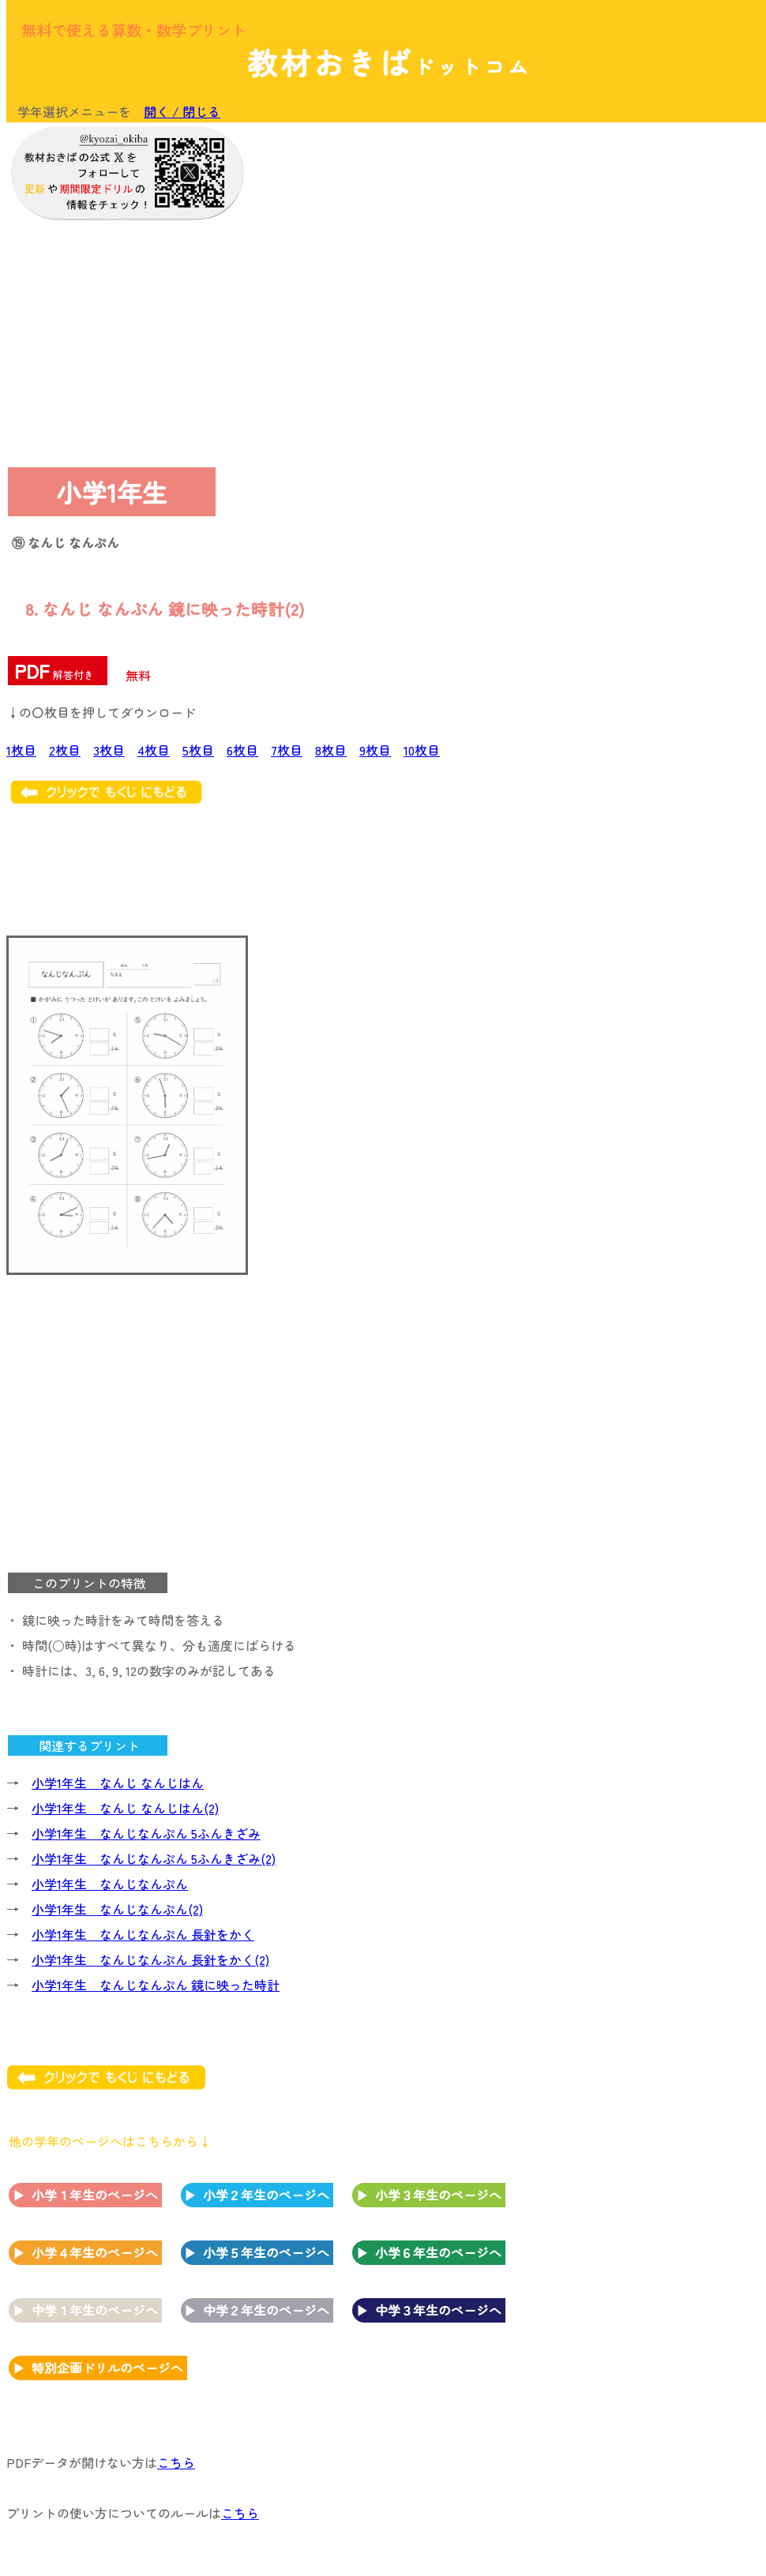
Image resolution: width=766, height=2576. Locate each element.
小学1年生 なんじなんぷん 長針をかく (143, 1934)
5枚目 (198, 750)
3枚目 (109, 750)
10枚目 (422, 750)
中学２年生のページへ (266, 2309)
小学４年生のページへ (95, 2252)
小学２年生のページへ (266, 2194)
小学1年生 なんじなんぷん (110, 1883)
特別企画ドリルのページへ (107, 2367)
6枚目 (242, 750)
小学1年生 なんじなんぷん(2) (117, 1908)
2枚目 (65, 750)
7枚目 (286, 750)
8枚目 (331, 750)
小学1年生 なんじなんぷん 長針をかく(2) (150, 1959)
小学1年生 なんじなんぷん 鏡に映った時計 (156, 1984)
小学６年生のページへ (438, 2252)
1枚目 (21, 750)
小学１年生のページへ (95, 2194)
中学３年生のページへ (438, 2309)
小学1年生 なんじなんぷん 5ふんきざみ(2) (154, 1858)
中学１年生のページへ (95, 2309)
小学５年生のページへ (266, 2252)
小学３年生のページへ (438, 2194)
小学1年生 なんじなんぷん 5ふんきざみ (146, 1833)
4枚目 (153, 750)
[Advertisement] (631, 230)
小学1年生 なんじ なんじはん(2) (125, 1807)
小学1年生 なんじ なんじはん (118, 1782)
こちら (176, 2462)
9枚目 (375, 750)
